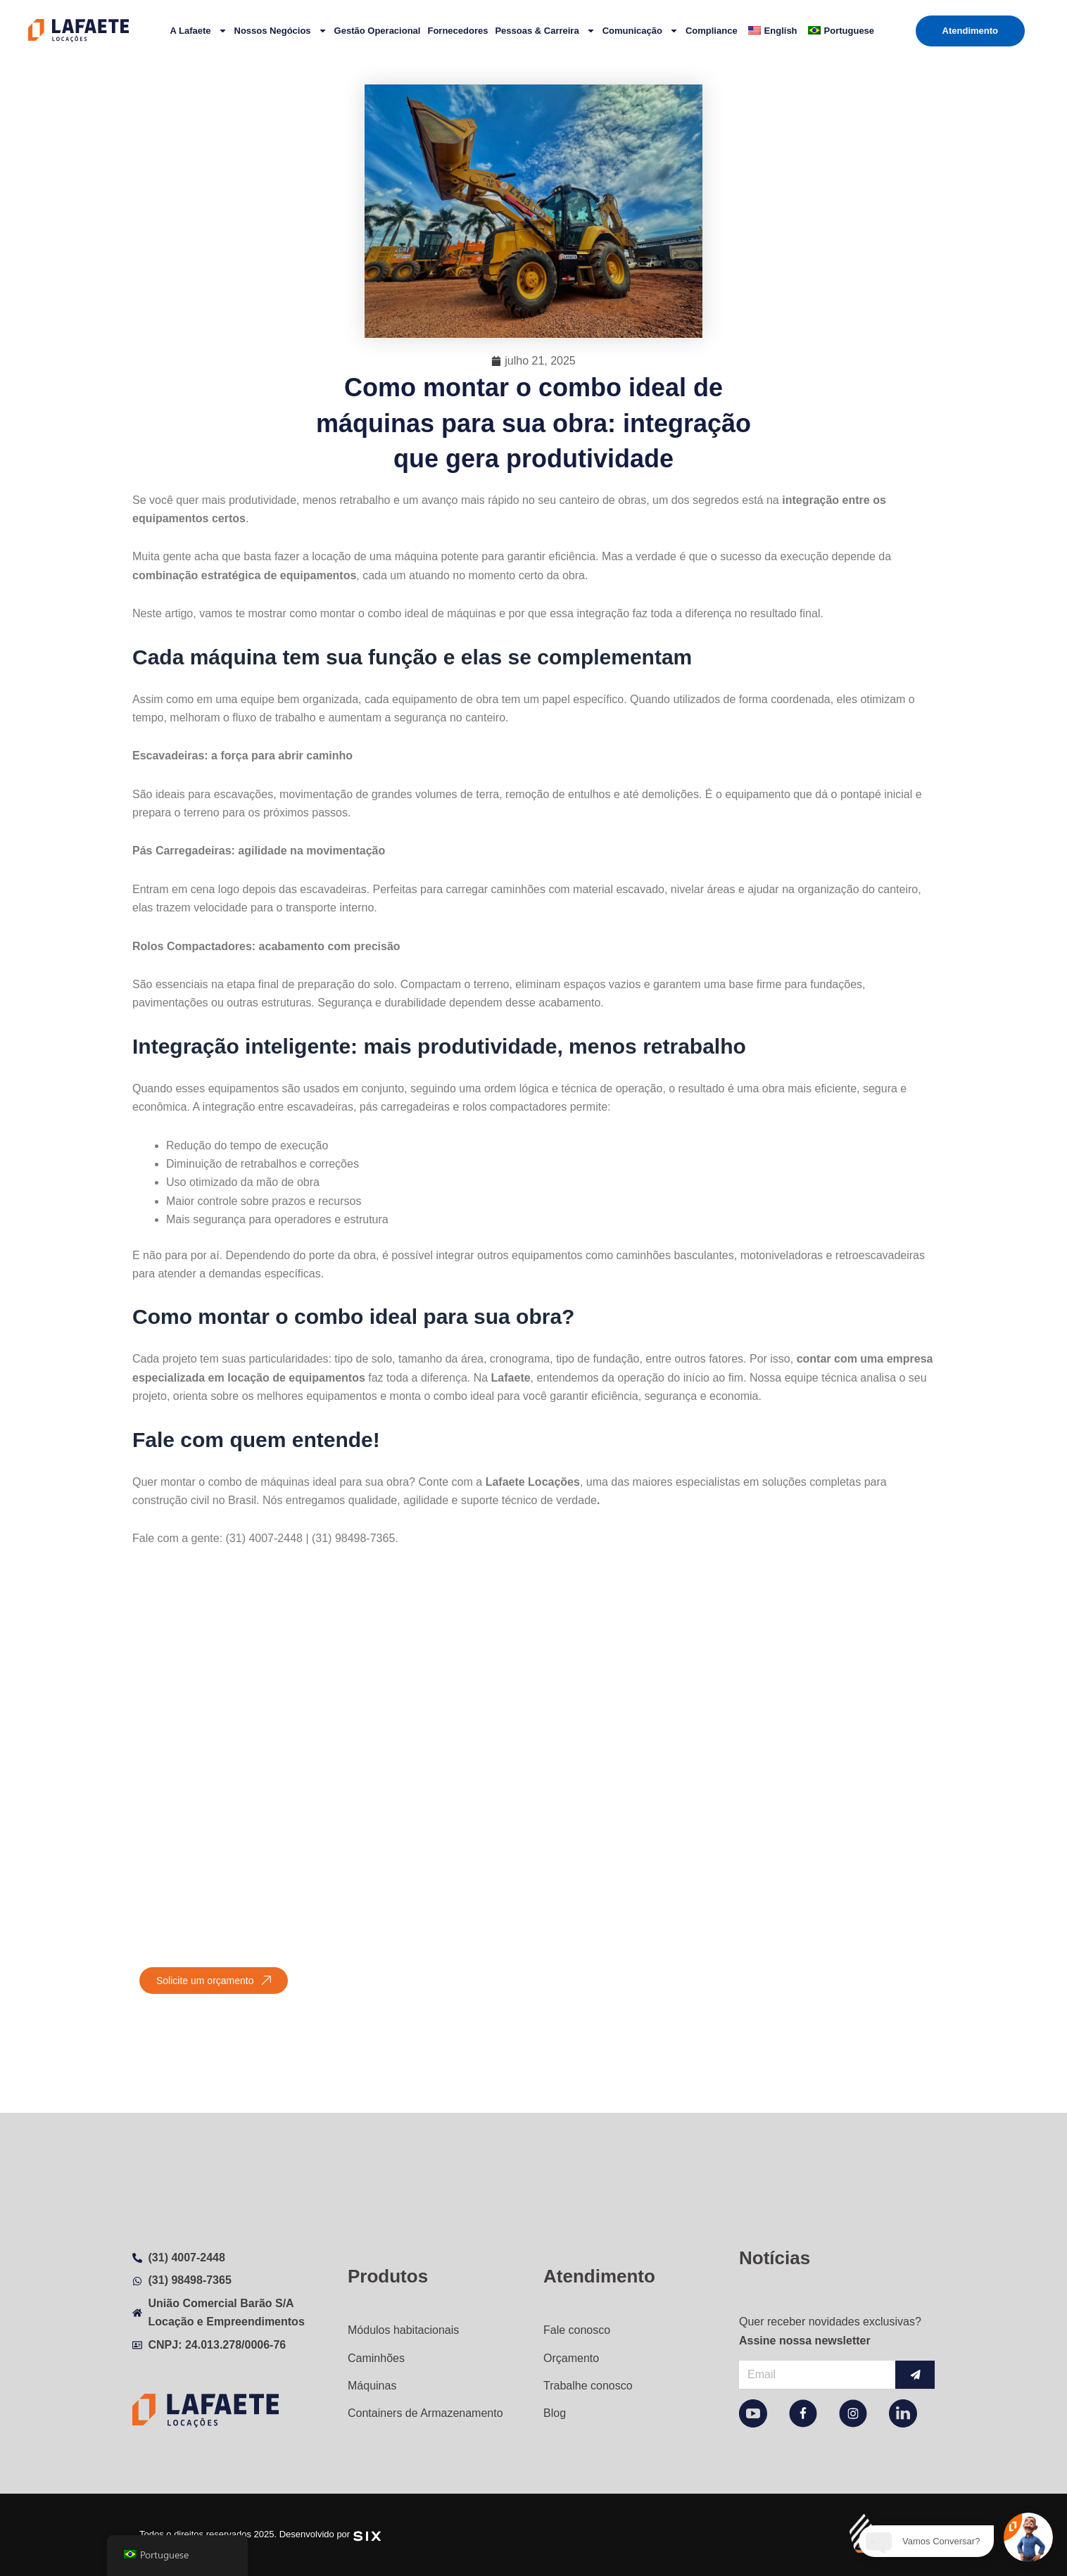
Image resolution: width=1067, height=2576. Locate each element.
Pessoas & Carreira (545, 30)
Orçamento (571, 2346)
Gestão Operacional (377, 30)
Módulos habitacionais (403, 2314)
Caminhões (376, 2346)
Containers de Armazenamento (425, 2411)
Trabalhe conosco (588, 2379)
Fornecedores (457, 30)
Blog (554, 2411)
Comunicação (640, 30)
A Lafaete (198, 30)
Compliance (712, 30)
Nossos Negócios (280, 30)
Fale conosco (576, 2314)
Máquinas (372, 2379)
